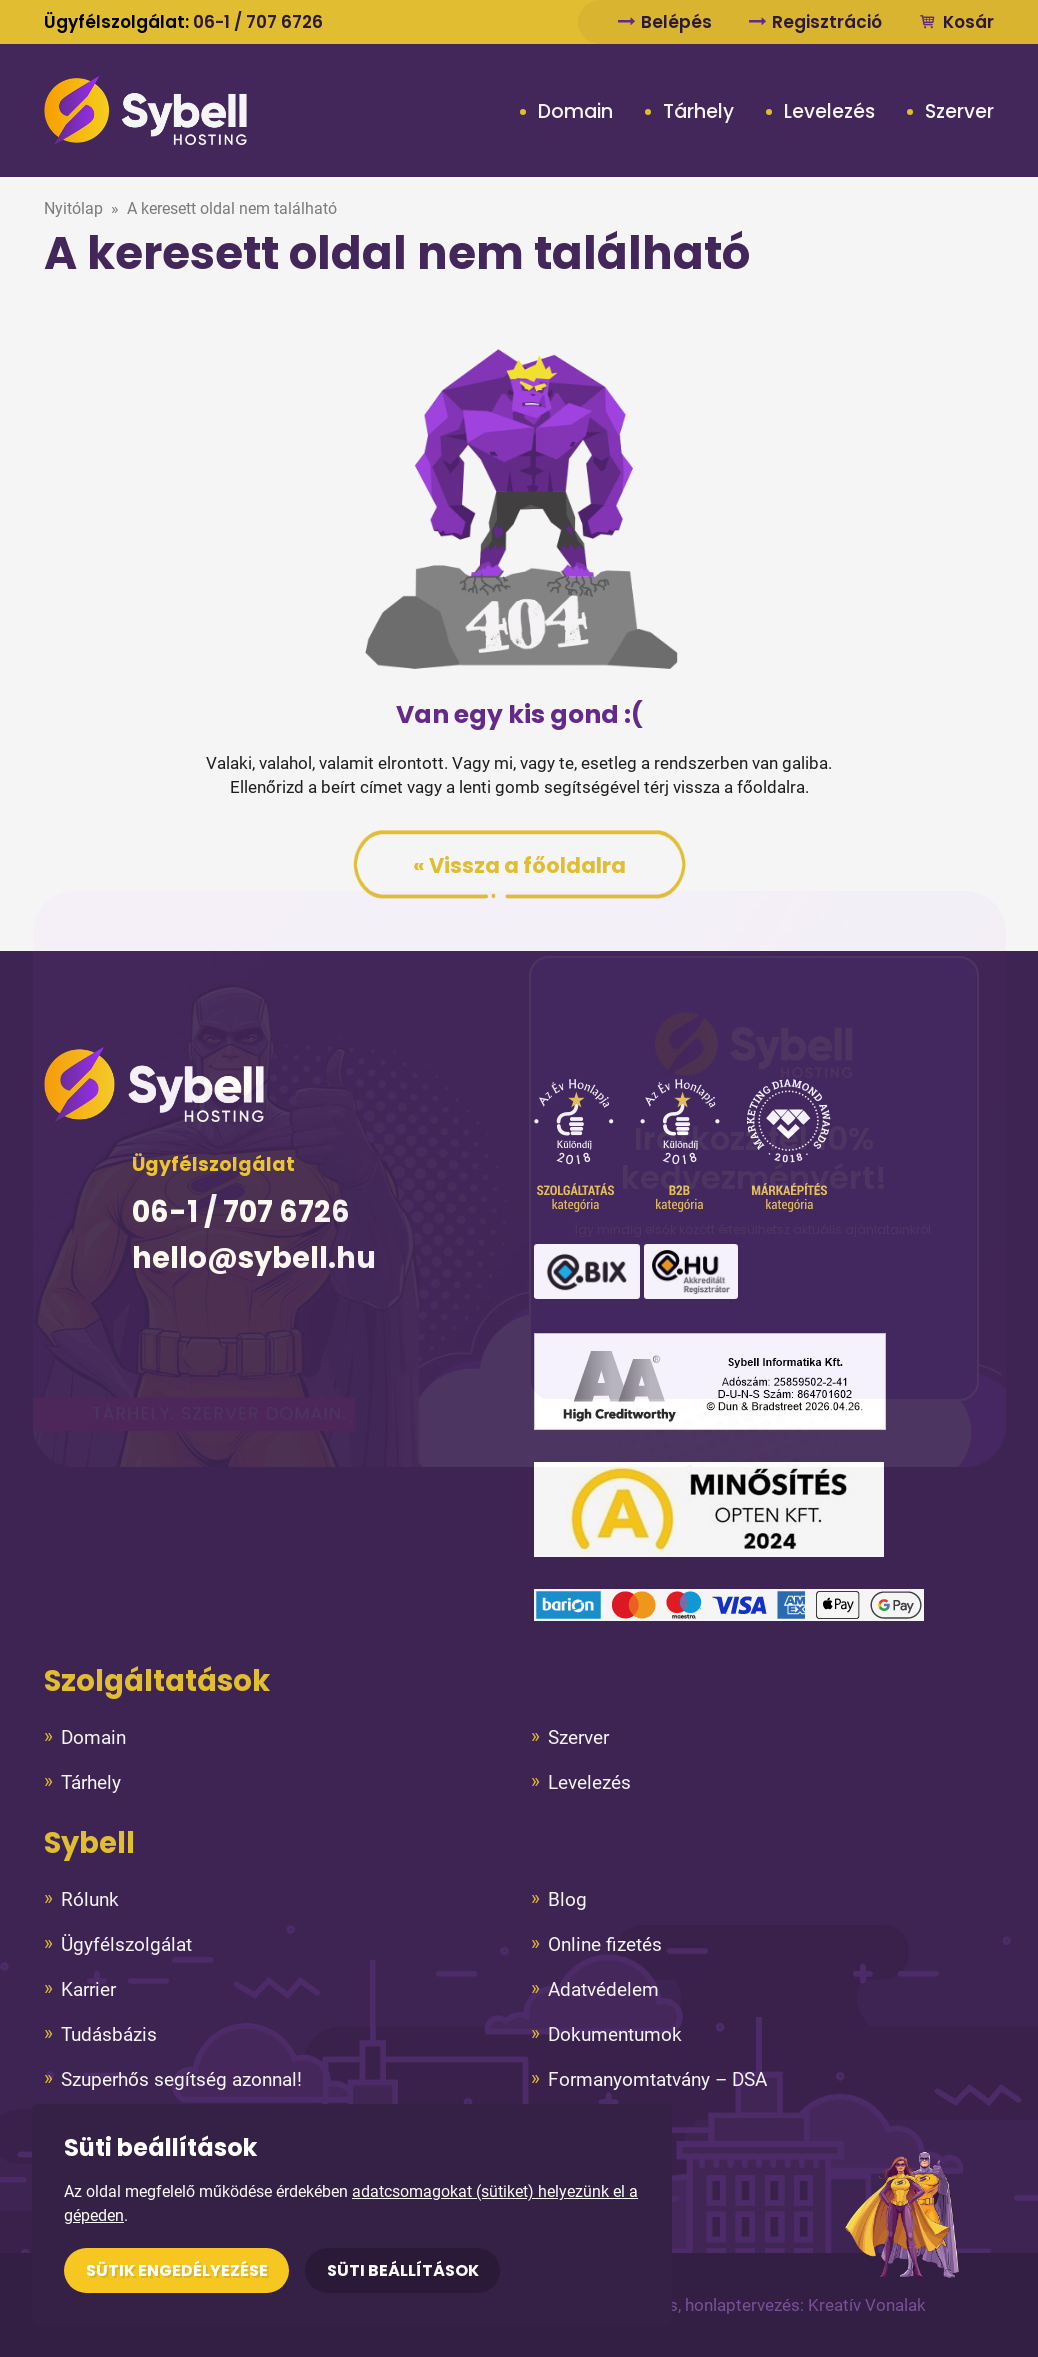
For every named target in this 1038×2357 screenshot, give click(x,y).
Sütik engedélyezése (177, 2270)
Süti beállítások (403, 2270)
